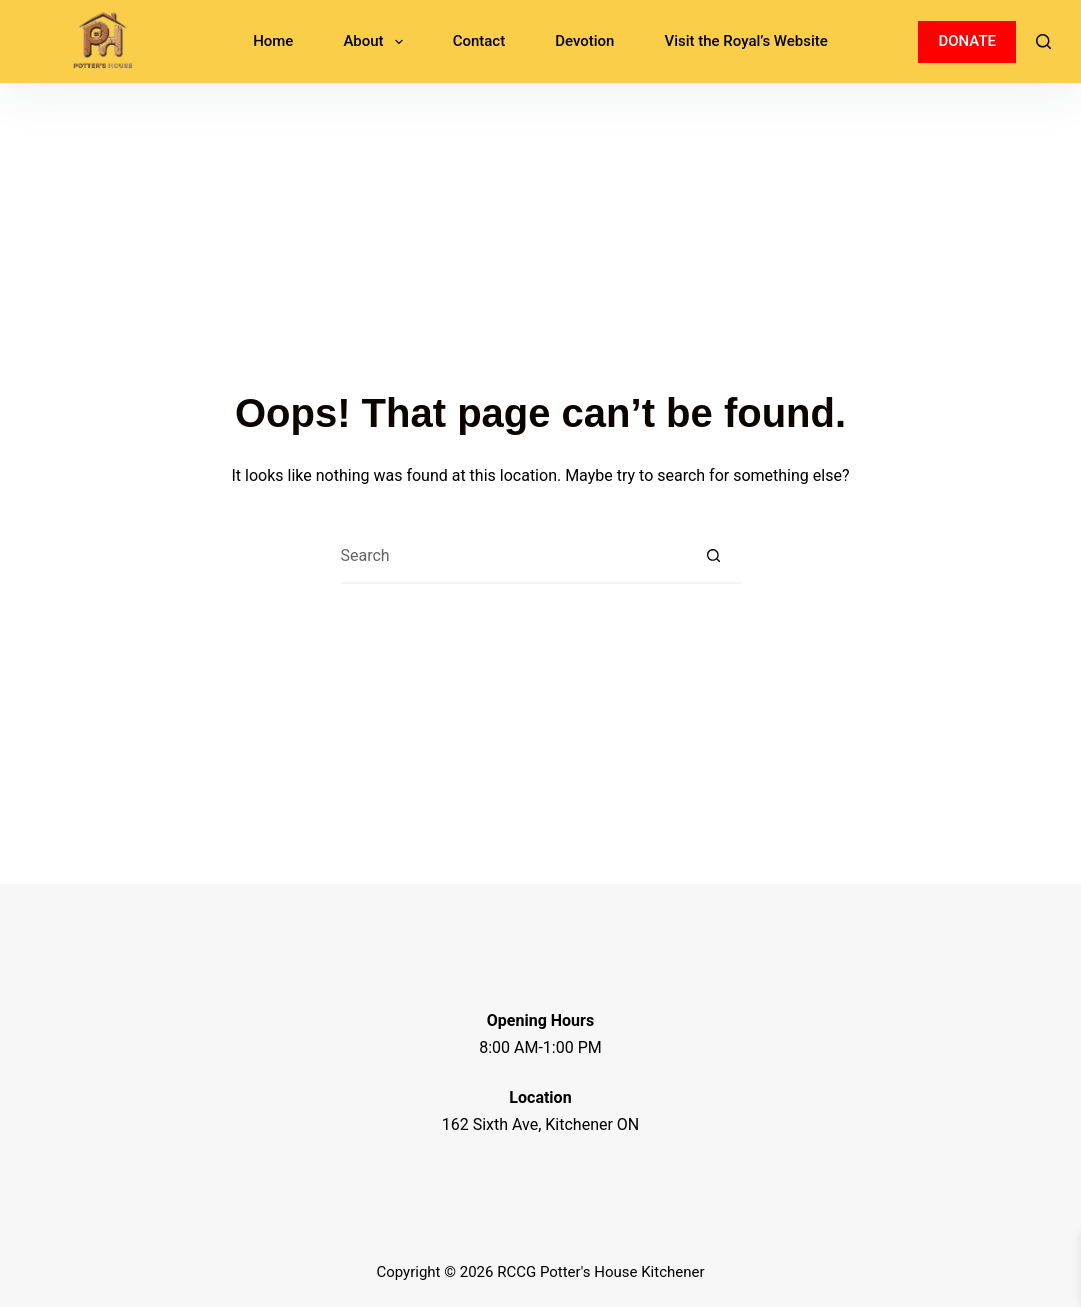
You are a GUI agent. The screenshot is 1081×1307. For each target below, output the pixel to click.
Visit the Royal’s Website (745, 41)
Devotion (584, 41)
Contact (479, 41)
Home (273, 41)
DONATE (967, 41)
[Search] (1043, 41)
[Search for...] (513, 556)
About (376, 42)
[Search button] (713, 556)
